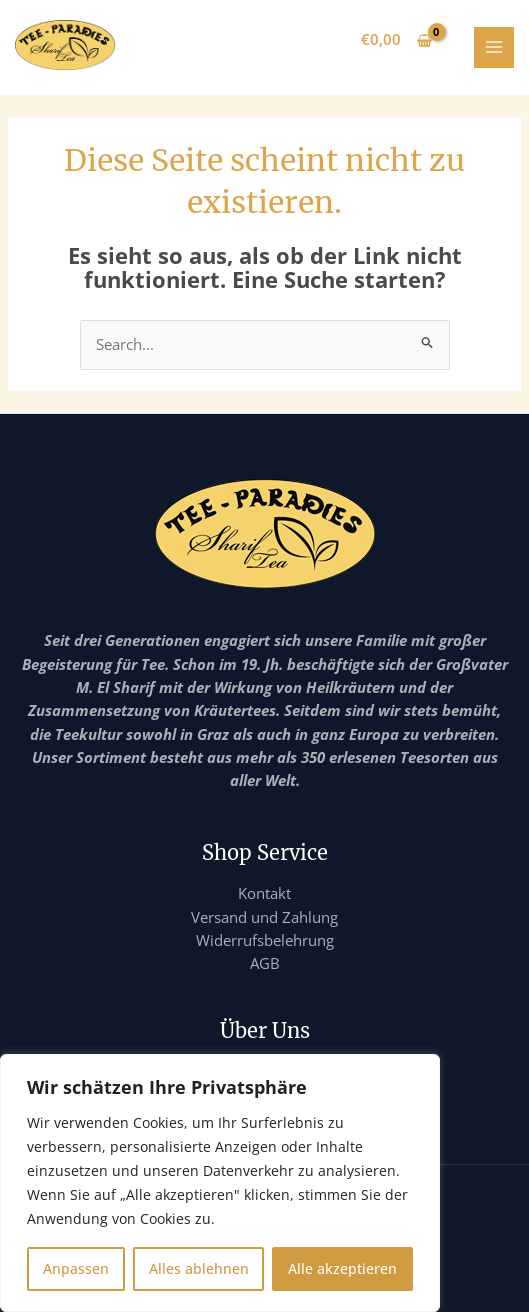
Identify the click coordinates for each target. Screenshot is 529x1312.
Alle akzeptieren (342, 1268)
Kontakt (264, 893)
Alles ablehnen (199, 1268)
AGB (265, 963)
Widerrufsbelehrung (265, 940)
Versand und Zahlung (264, 917)
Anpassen (76, 1268)
